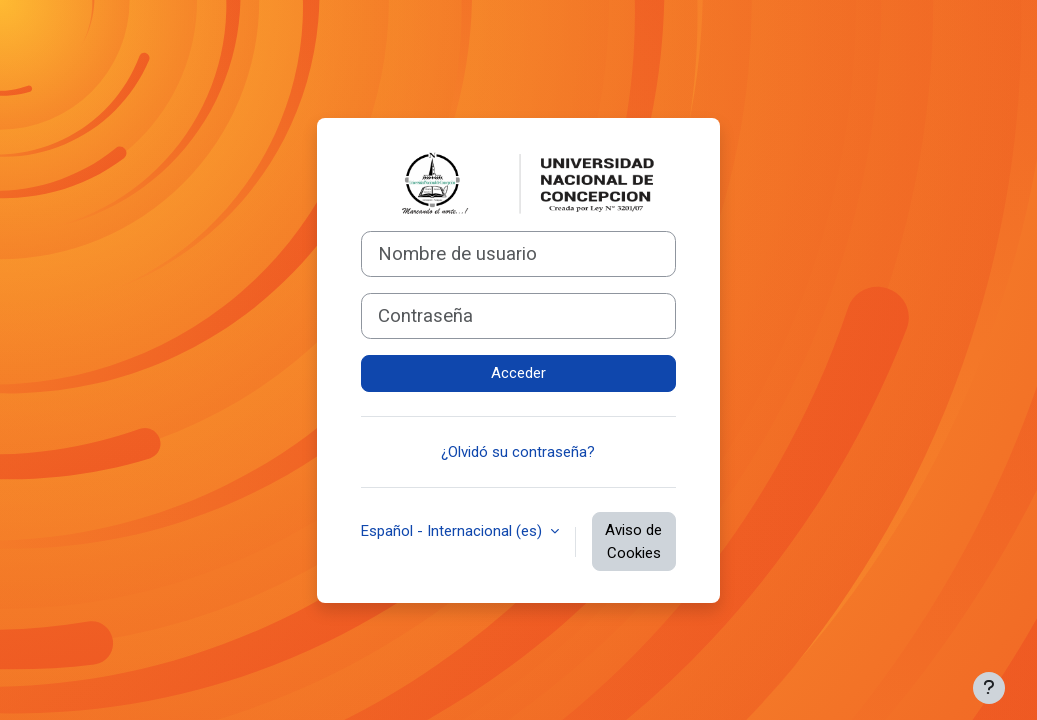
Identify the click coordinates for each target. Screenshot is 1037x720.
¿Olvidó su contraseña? (518, 452)
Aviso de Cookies (633, 541)
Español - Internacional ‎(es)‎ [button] (453, 531)
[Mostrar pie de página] (989, 688)
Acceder (518, 373)
